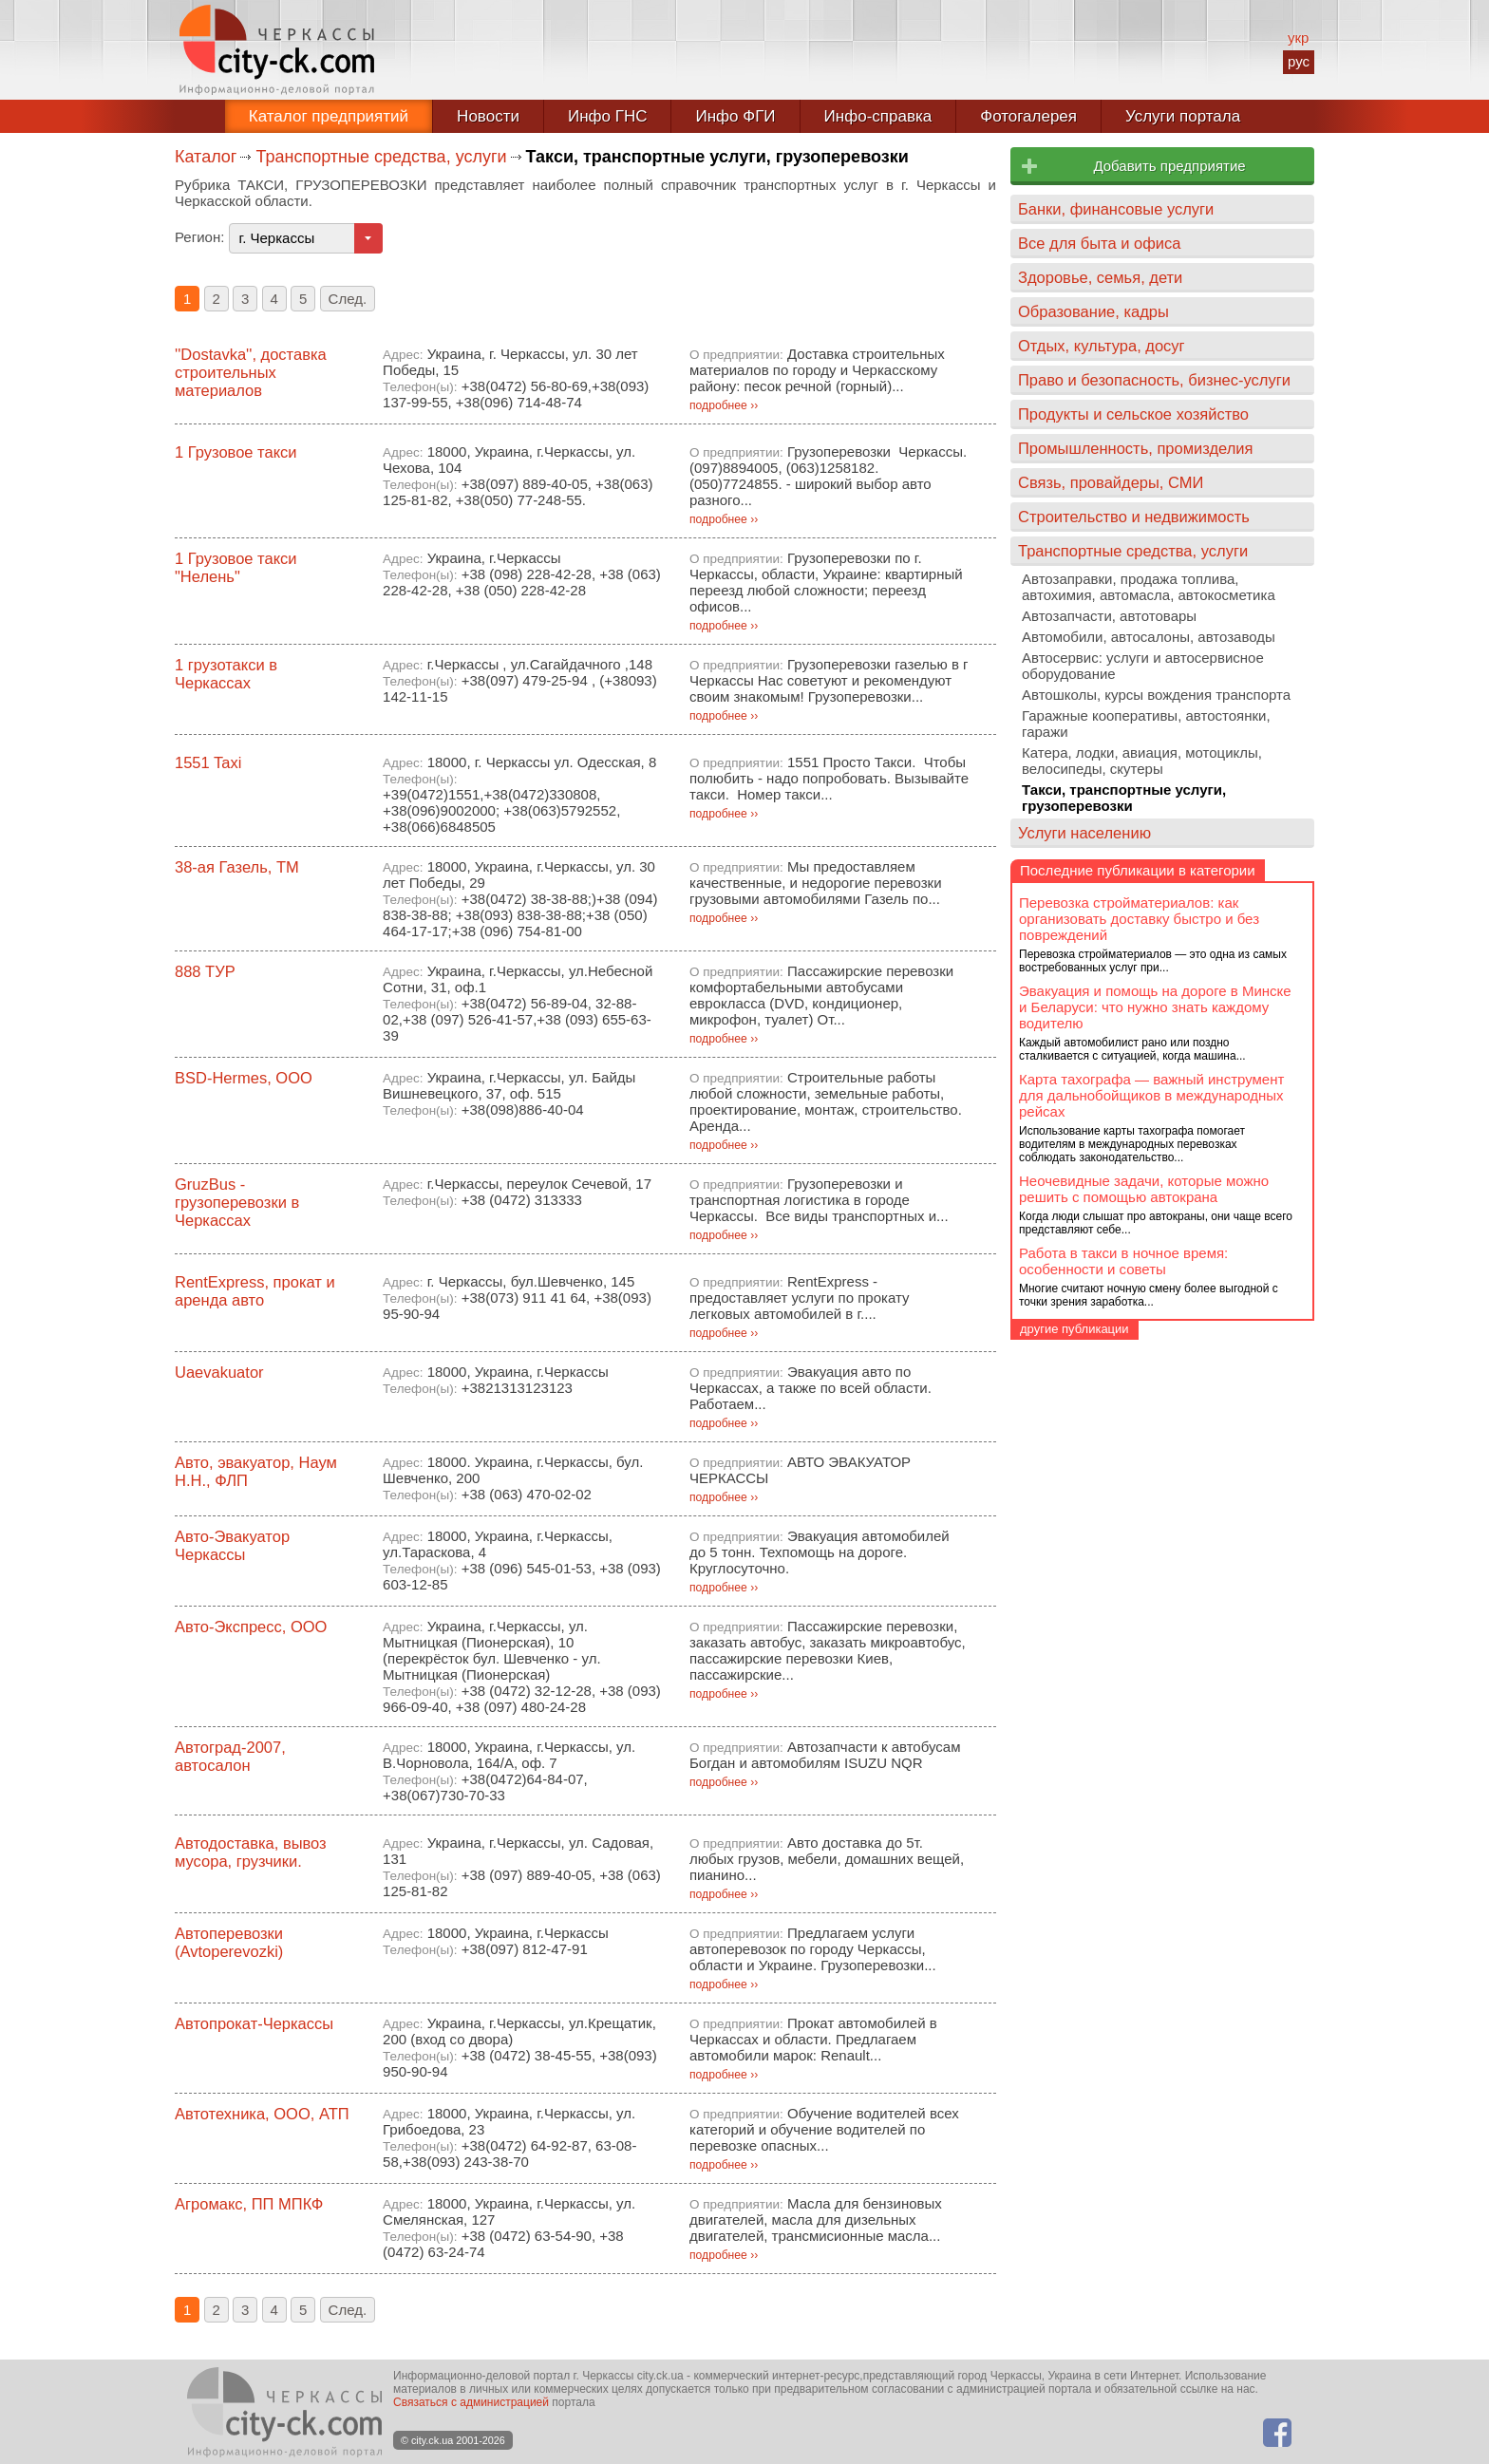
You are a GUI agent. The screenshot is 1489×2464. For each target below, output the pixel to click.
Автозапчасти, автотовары (1109, 616)
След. (348, 299)
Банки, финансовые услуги (1116, 208)
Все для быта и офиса (1099, 243)
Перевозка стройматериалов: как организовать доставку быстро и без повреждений (1139, 918)
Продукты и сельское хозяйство (1133, 414)
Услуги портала (1182, 116)
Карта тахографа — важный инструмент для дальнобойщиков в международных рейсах (1151, 1095)
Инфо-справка (878, 116)
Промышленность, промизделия (1135, 448)
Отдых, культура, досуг (1101, 345)
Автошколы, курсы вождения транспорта (1156, 695)
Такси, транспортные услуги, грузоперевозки (1124, 797)
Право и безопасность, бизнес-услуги (1154, 379)
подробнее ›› (723, 405)
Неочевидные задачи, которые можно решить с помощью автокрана (1144, 1189)
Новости (488, 116)
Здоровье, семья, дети (1100, 277)
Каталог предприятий (328, 116)
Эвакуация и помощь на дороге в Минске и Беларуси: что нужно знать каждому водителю (1155, 1007)
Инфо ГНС (608, 116)
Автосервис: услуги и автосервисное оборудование (1143, 665)
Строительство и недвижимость (1134, 516)
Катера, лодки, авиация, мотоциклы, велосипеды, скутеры (1142, 760)
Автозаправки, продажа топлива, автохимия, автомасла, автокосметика (1148, 587)
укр (1298, 37)
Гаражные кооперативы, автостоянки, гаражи (1146, 723)
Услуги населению (1084, 832)
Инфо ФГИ (735, 116)
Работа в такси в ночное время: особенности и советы (1123, 1261)
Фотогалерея (1028, 116)
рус (1299, 61)
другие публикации (1074, 1329)
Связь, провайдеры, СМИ (1110, 482)
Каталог (205, 156)
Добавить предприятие (1169, 166)
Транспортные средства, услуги (380, 156)
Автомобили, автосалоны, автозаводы (1148, 637)
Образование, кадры (1093, 311)
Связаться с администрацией (471, 2402)
